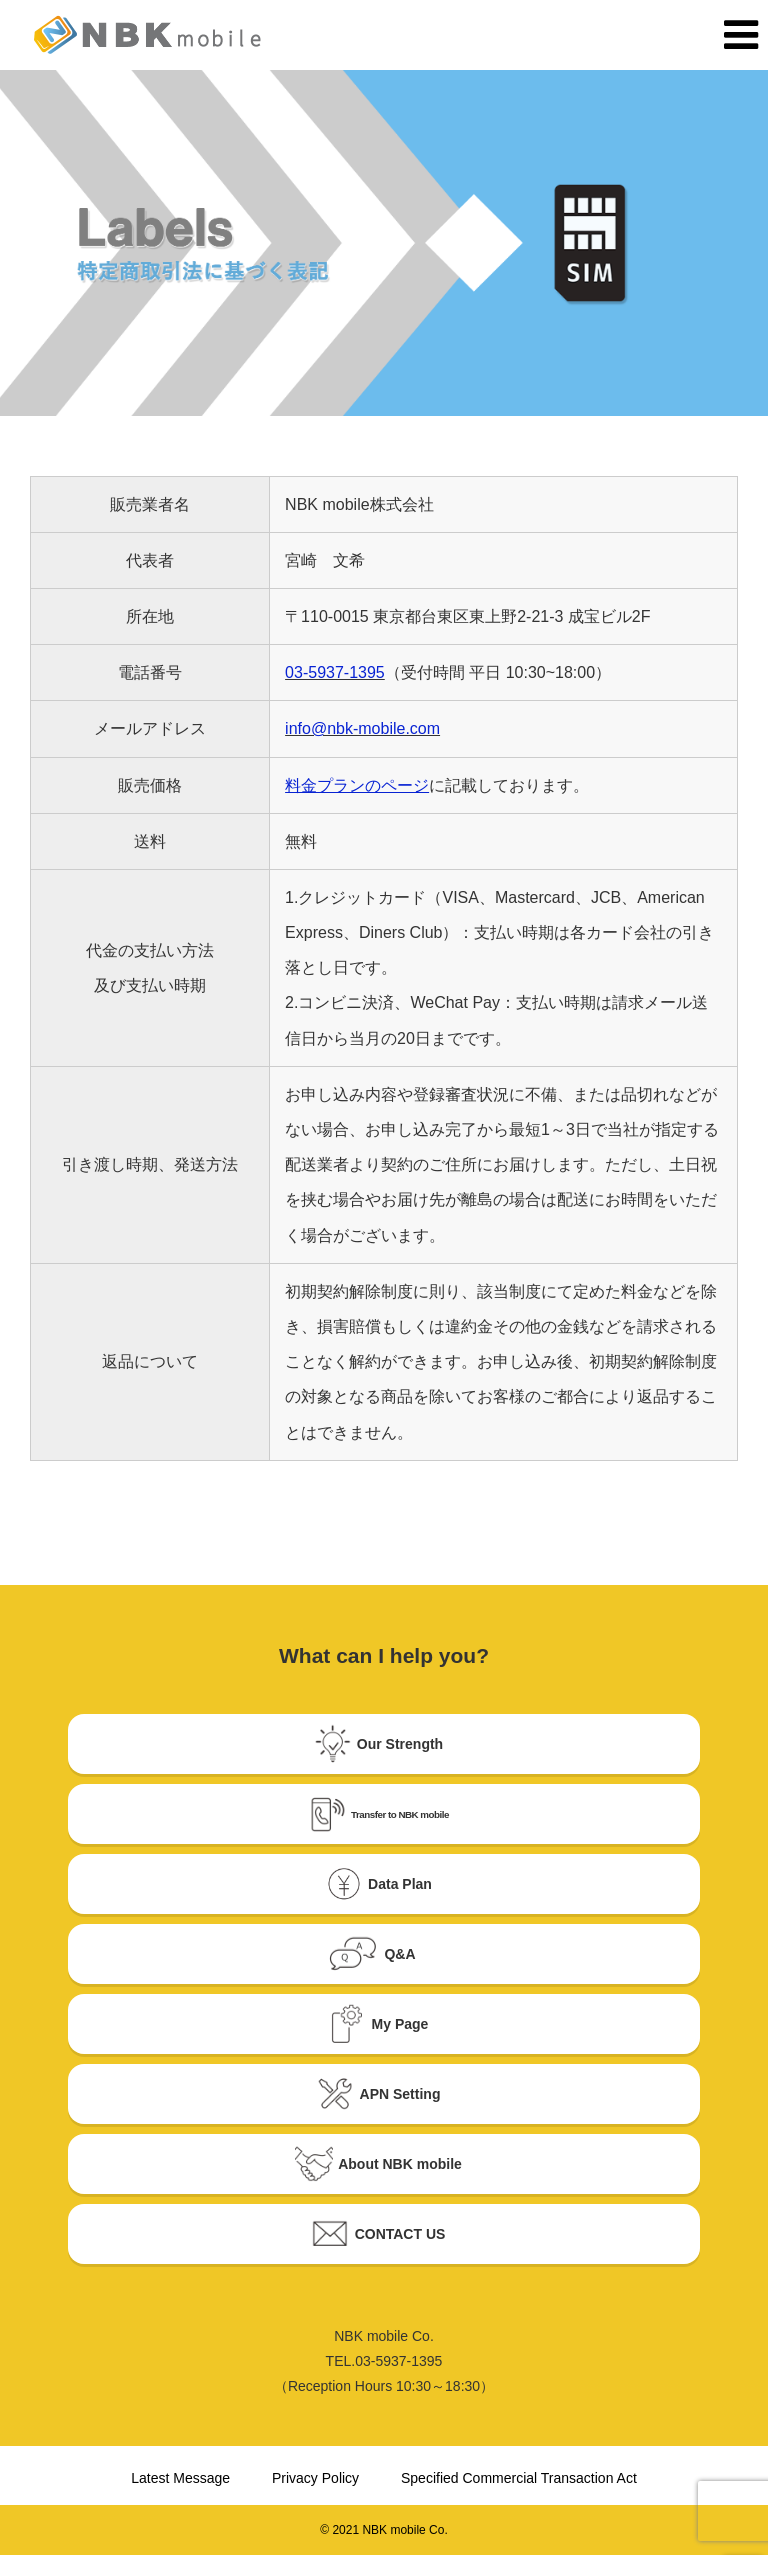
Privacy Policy (315, 2478)
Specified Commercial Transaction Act (519, 2478)
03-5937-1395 (335, 672)
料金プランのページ (357, 785)
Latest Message (180, 2478)
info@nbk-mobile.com (362, 728)
